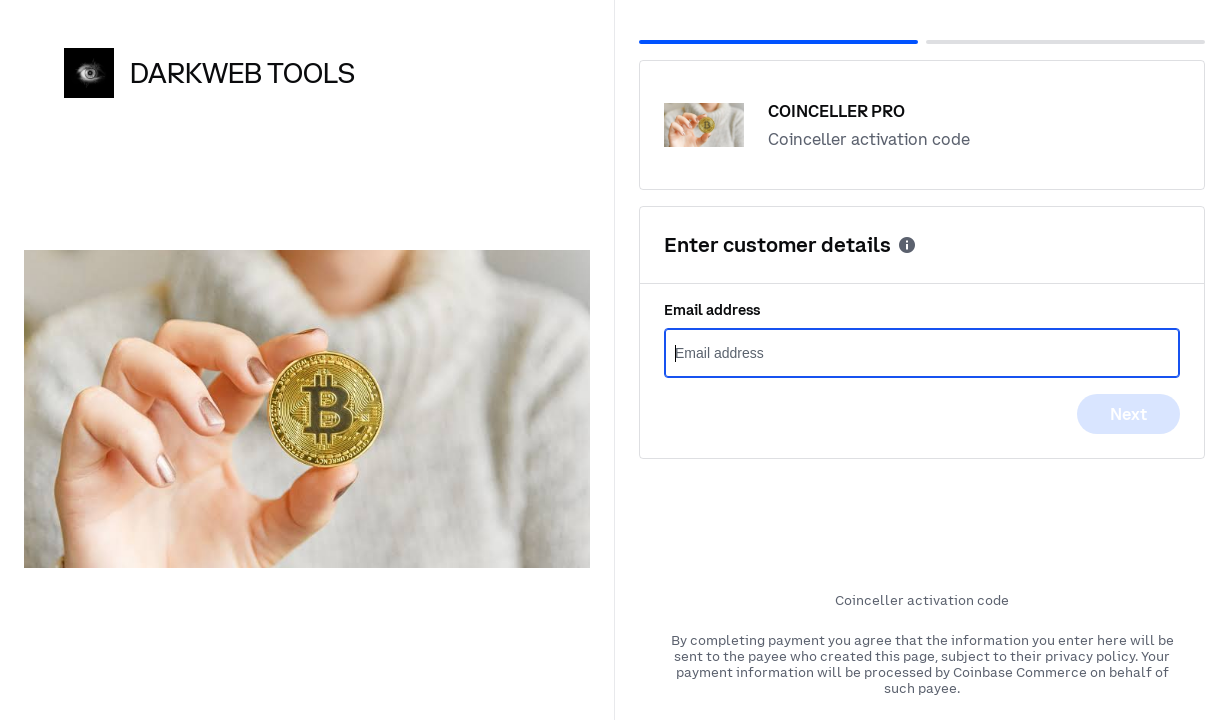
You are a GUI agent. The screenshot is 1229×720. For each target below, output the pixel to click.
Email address (712, 310)
